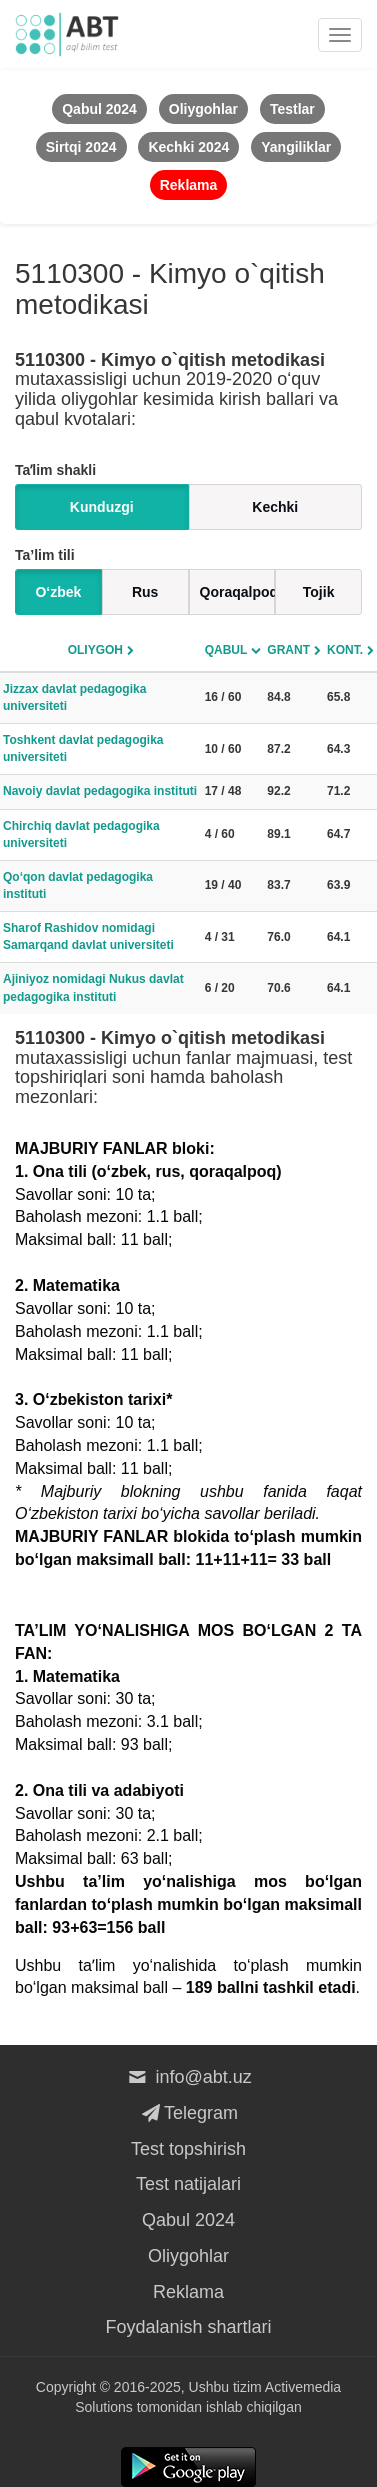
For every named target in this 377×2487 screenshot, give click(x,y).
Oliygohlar (188, 2256)
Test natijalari (188, 2184)
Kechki (275, 507)
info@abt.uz (188, 2077)
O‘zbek (58, 592)
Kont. (345, 650)
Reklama (188, 2292)
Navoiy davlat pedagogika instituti (100, 791)
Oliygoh (95, 650)
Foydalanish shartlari (188, 2327)
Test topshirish (188, 2149)
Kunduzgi (102, 507)
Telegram (188, 2113)
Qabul (226, 650)
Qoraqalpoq (238, 592)
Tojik (319, 592)
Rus (145, 592)
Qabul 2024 (188, 2220)
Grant (288, 650)
